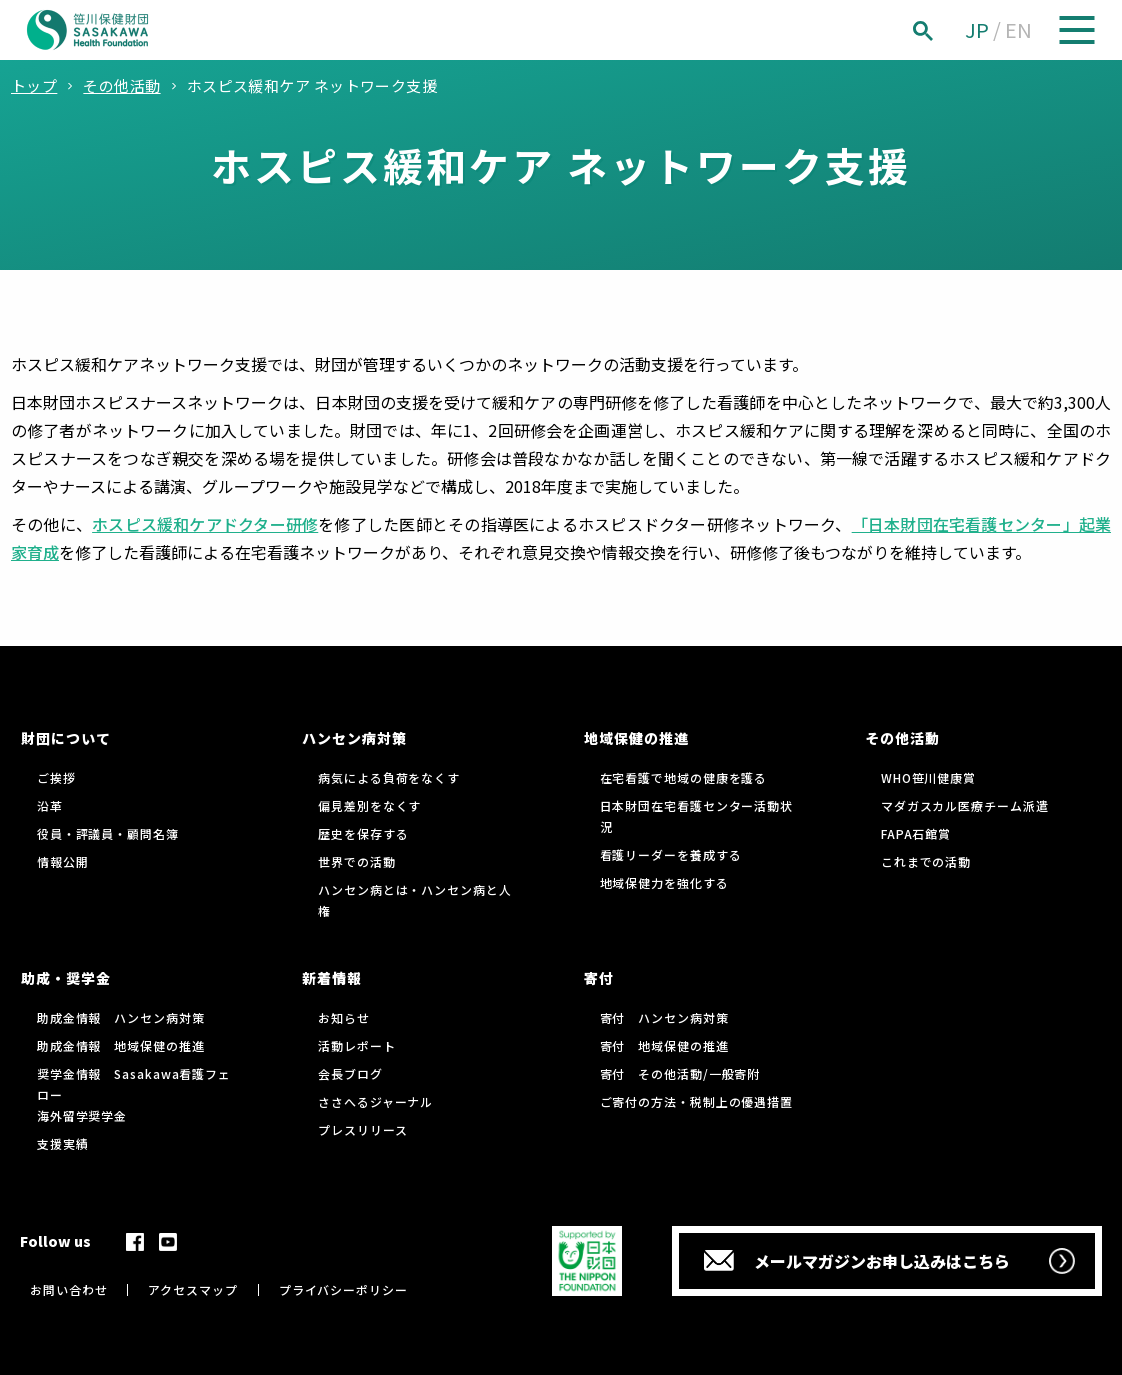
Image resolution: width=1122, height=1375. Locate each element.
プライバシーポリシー (343, 1289)
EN (1018, 29)
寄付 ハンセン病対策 (664, 1017)
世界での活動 (356, 861)
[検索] (945, 30)
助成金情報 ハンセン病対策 (121, 1017)
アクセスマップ (192, 1289)
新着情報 (332, 978)
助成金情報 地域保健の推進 (121, 1045)
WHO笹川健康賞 (928, 777)
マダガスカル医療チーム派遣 (965, 805)
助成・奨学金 (66, 978)
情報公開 (63, 861)
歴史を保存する (363, 833)
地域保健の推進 (636, 738)
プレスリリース (362, 1129)
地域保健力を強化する (664, 882)
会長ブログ (350, 1073)
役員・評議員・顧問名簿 (108, 833)
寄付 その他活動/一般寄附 (680, 1073)
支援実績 (63, 1143)
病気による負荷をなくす (389, 777)
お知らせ (344, 1017)
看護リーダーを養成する (671, 854)
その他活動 (902, 738)
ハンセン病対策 (354, 738)
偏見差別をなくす (369, 805)
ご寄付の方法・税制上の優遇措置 (697, 1101)
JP (977, 29)
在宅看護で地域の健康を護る (684, 777)
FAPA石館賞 (916, 833)
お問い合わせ (68, 1289)
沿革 (50, 805)
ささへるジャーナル (375, 1101)
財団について (66, 738)
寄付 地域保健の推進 (664, 1045)
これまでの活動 (926, 861)
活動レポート (356, 1045)
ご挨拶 (56, 777)
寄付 (599, 978)
